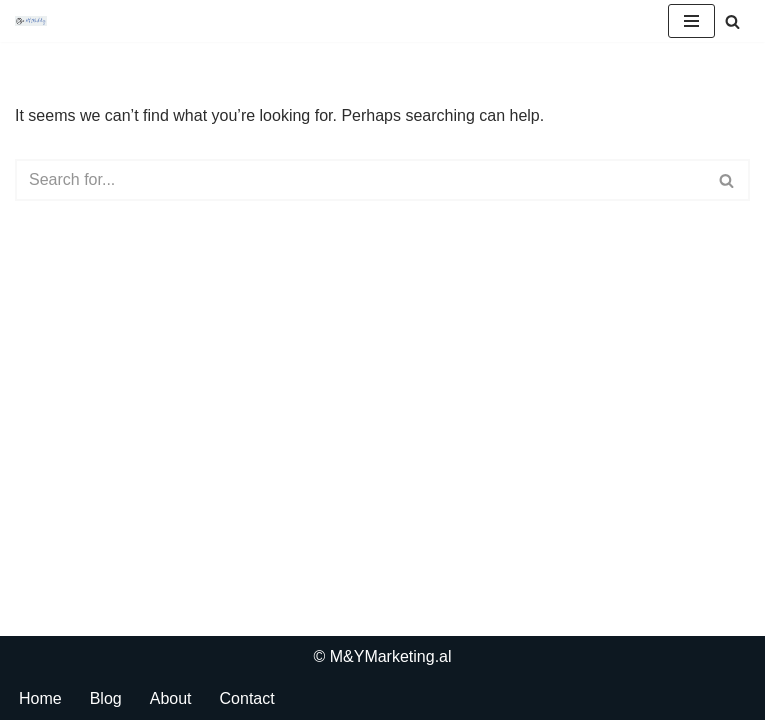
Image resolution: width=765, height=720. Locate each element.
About (171, 698)
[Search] (732, 21)
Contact (247, 698)
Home (40, 698)
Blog (106, 698)
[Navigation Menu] (691, 21)
